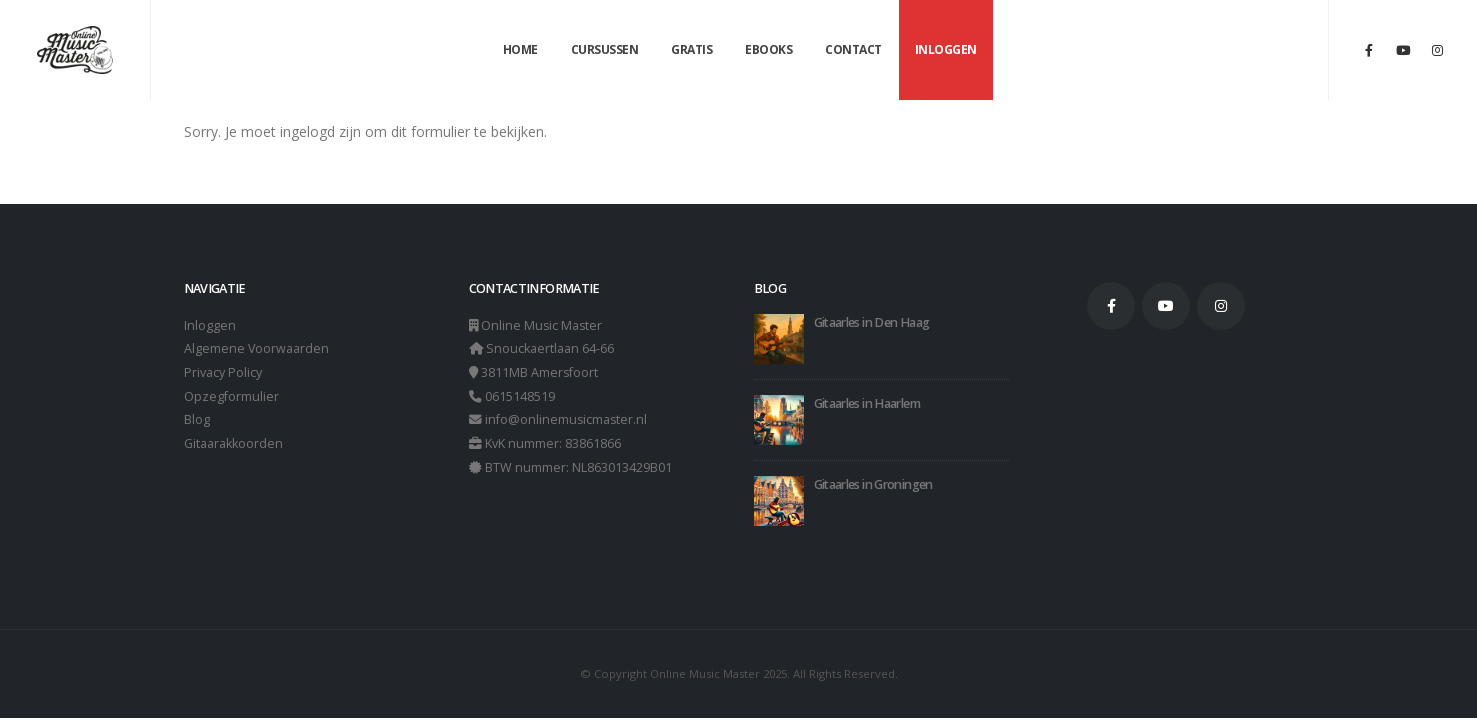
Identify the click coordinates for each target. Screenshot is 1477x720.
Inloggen (946, 49)
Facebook (1111, 306)
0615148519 (520, 397)
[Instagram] (1437, 50)
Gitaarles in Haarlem (867, 403)
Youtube (1166, 306)
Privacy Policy (223, 373)
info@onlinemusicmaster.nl (567, 421)
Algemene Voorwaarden (257, 349)
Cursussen (605, 49)
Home (520, 49)
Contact (853, 49)
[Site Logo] (75, 50)
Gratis (691, 49)
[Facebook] (1369, 50)
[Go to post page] (779, 337)
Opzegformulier (231, 397)
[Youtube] (1403, 50)
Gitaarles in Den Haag (872, 322)
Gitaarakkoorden (233, 445)
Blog (197, 421)
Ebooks (768, 49)
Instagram (1221, 306)
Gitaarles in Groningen (873, 484)
